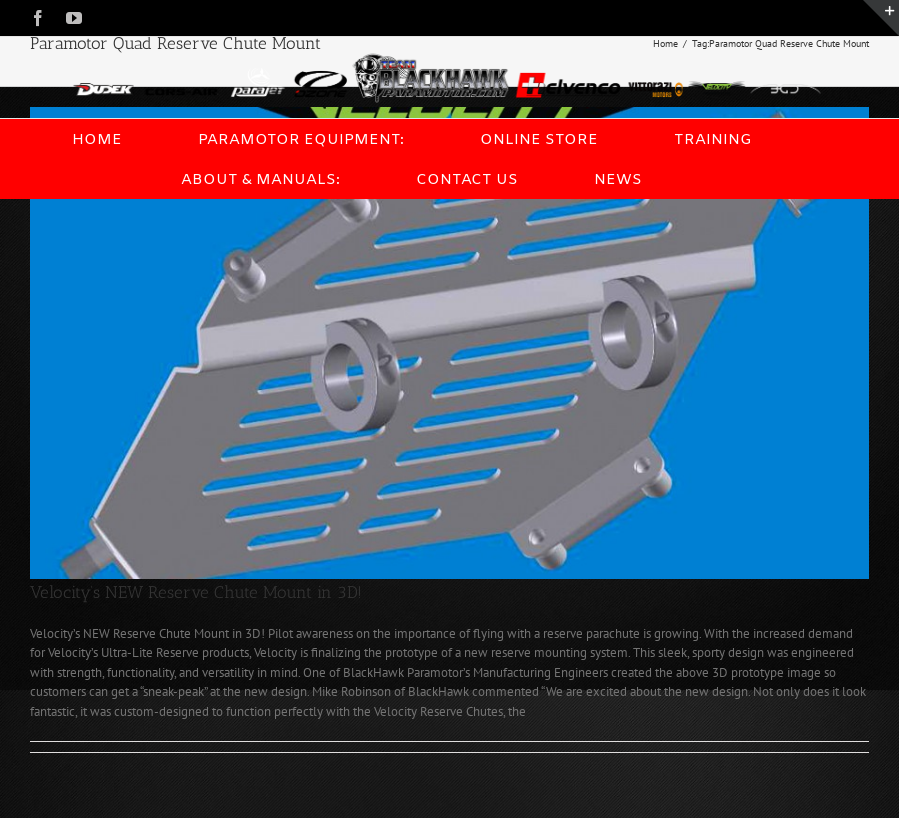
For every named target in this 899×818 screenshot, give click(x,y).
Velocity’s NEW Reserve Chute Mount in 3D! (196, 592)
